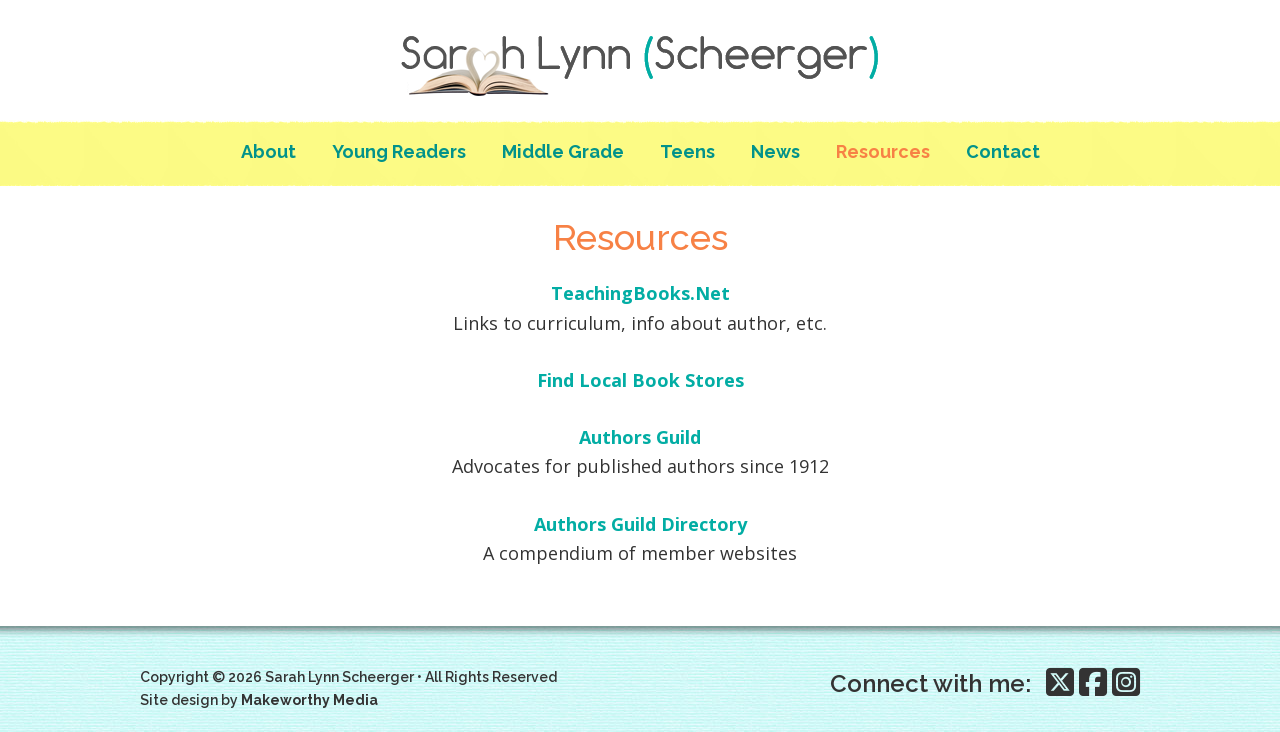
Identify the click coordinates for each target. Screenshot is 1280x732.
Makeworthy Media (309, 700)
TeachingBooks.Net (640, 293)
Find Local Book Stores (640, 380)
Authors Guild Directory (640, 524)
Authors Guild (640, 437)
